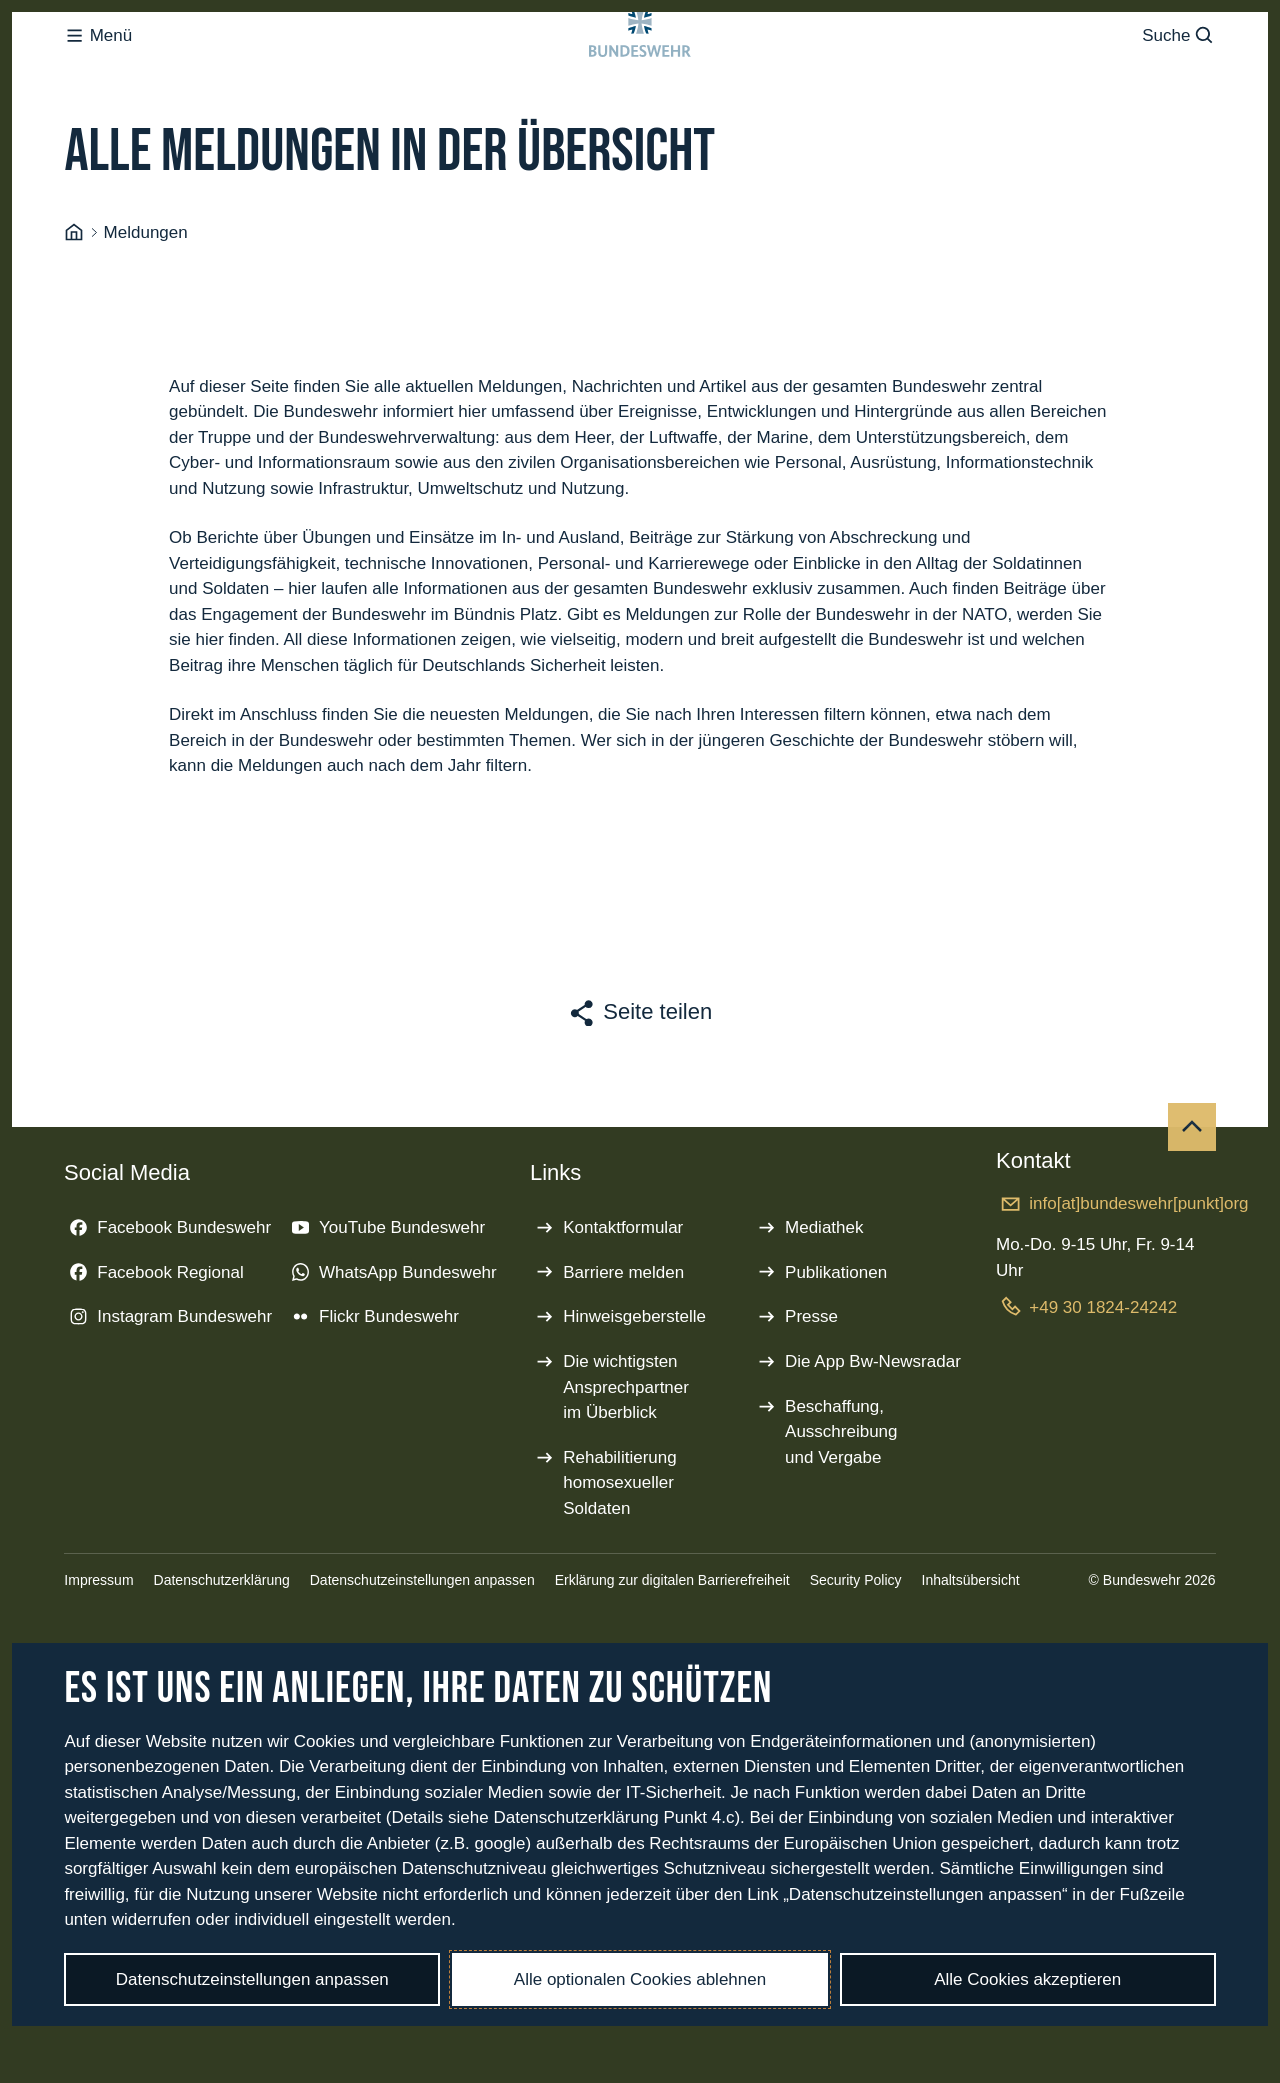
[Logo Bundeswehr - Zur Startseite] (640, 76)
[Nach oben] (1192, 1207)
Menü (98, 75)
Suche (1178, 75)
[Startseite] (74, 313)
